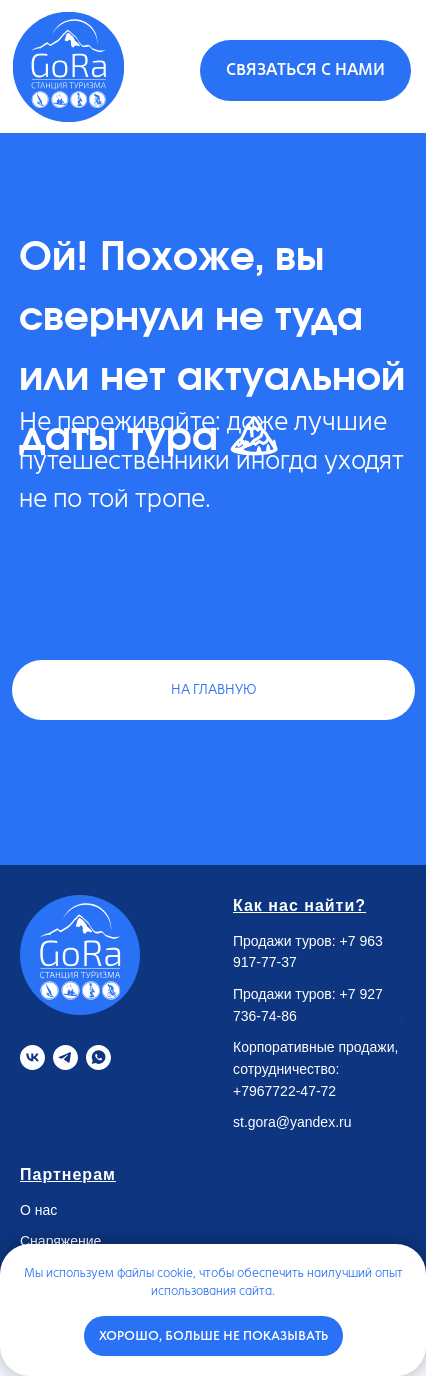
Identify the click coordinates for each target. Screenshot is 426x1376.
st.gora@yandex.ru (292, 1122)
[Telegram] (65, 1057)
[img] (68, 67)
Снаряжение (60, 1241)
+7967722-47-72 (284, 1091)
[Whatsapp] (98, 1057)
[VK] (32, 1057)
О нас (38, 1210)
